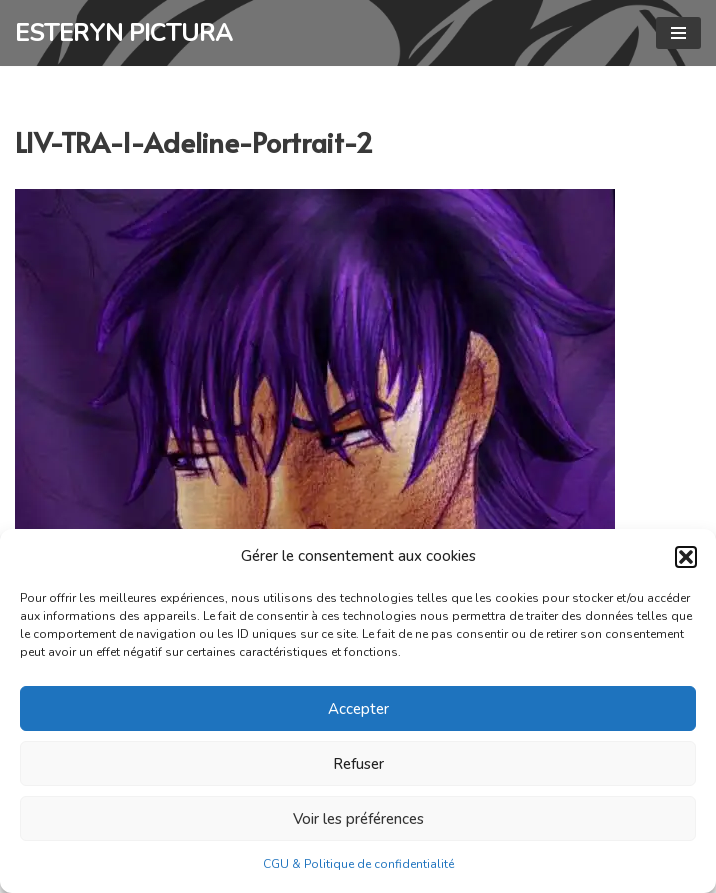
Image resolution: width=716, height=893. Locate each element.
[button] (686, 557)
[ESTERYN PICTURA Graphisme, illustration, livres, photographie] (124, 33)
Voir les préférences (358, 819)
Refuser (358, 764)
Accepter (358, 709)
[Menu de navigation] (678, 33)
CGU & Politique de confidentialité (358, 864)
